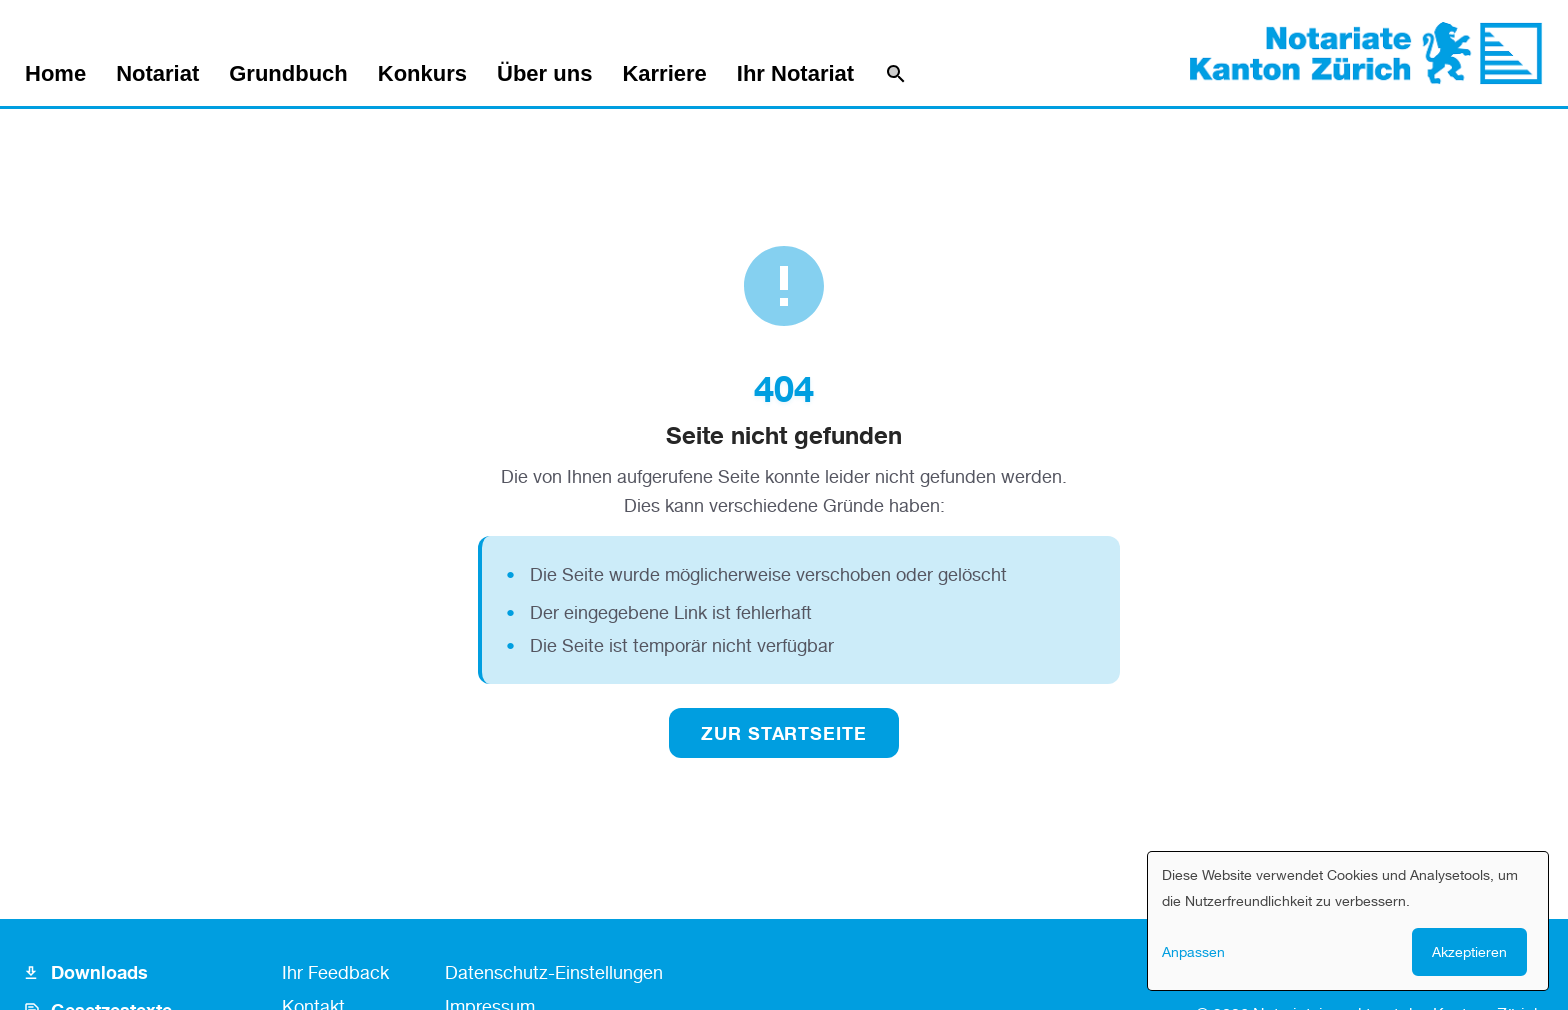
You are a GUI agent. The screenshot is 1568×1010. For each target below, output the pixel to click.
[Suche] (896, 74)
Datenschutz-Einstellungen (554, 972)
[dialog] (1348, 921)
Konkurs (422, 74)
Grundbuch (288, 74)
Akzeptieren (1469, 951)
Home (55, 74)
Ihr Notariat (795, 74)
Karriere (664, 74)
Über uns (544, 74)
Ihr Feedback (335, 972)
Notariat (157, 74)
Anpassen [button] (1193, 951)
